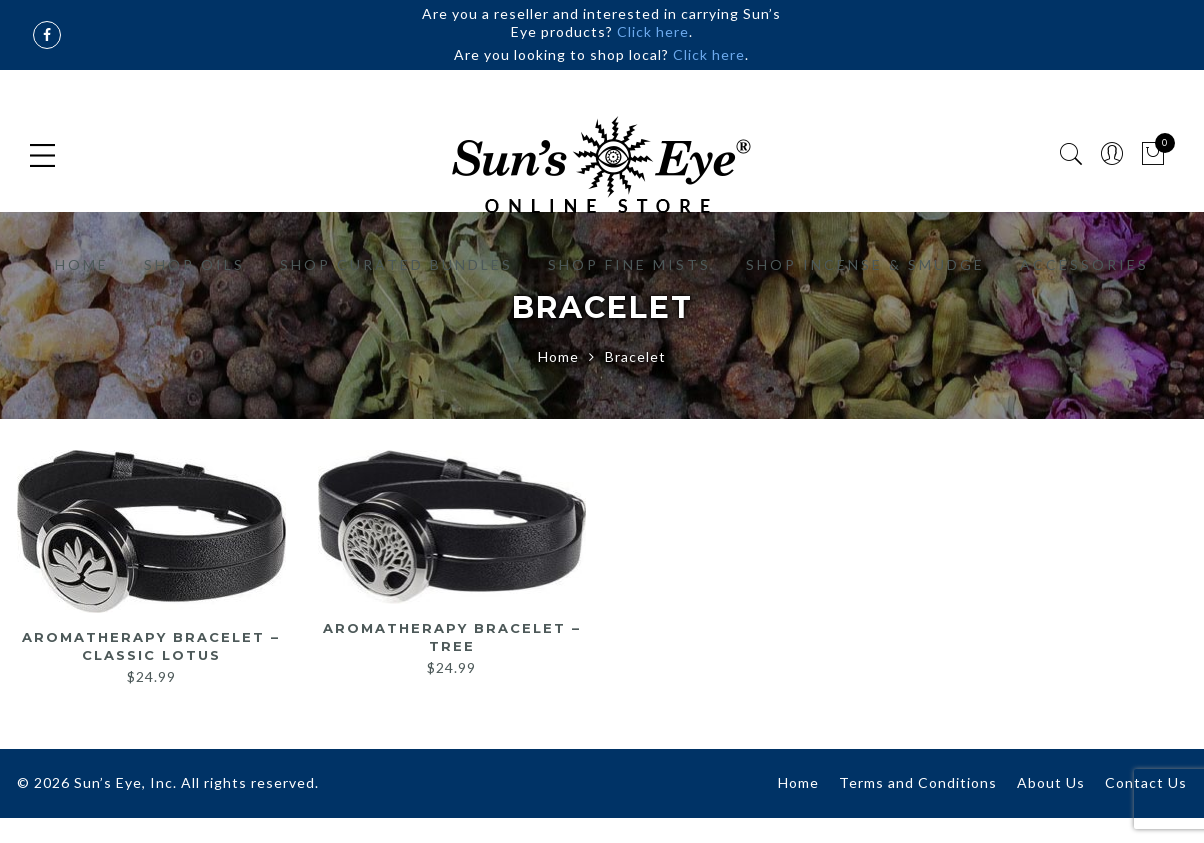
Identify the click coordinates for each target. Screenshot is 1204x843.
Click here (653, 31)
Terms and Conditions (918, 782)
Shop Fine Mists (629, 264)
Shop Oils (194, 264)
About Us (1051, 782)
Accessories (1084, 264)
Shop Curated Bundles (396, 264)
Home (82, 264)
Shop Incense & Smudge (865, 264)
